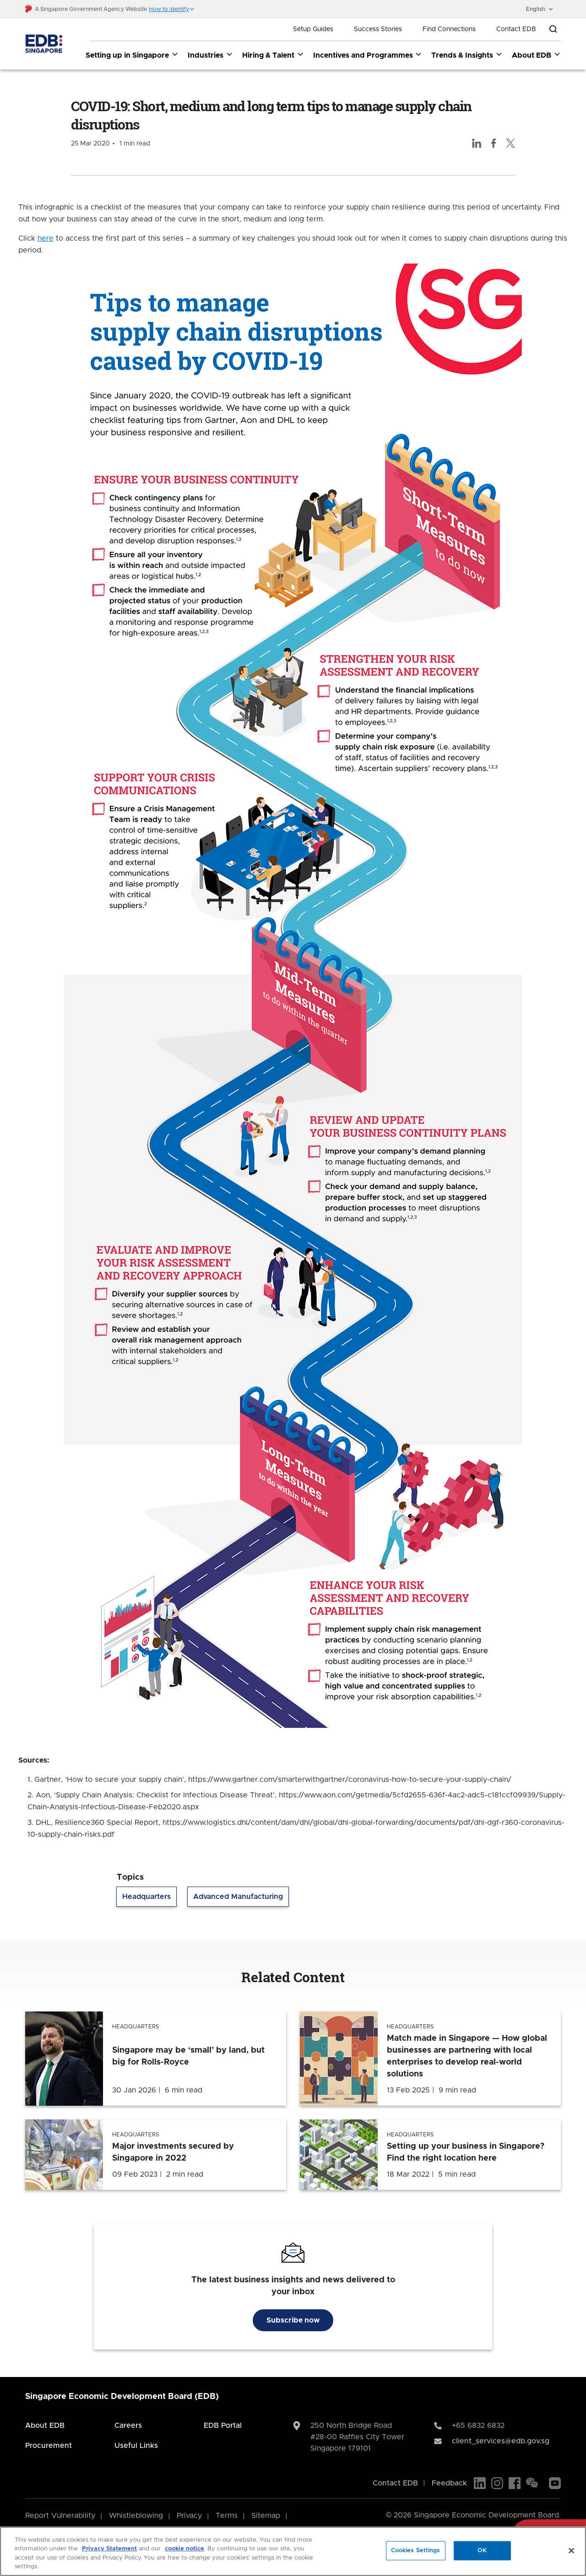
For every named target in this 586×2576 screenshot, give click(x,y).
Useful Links (136, 2445)
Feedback (449, 2483)
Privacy (189, 2515)
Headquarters (146, 1896)
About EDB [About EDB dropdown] (536, 55)
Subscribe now (293, 2320)
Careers (128, 2425)
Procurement (48, 2445)
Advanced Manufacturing (238, 1896)
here (46, 238)
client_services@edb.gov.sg (500, 2441)
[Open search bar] (553, 29)
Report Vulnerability (60, 2515)
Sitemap (265, 2515)
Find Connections (449, 29)
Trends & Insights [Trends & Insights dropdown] (467, 55)
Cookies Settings (415, 2551)
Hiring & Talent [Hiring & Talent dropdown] (273, 55)
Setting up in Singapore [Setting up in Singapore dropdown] (132, 55)
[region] (293, 2551)
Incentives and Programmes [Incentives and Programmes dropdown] (368, 55)
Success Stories (378, 29)
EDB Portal (223, 2425)
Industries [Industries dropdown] (210, 55)
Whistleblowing (136, 2515)
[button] (172, 9)
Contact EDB (516, 29)
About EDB (45, 2425)
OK (482, 2551)
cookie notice (184, 2549)
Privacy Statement (109, 2549)
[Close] (571, 2550)
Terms (227, 2515)
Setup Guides (313, 29)
